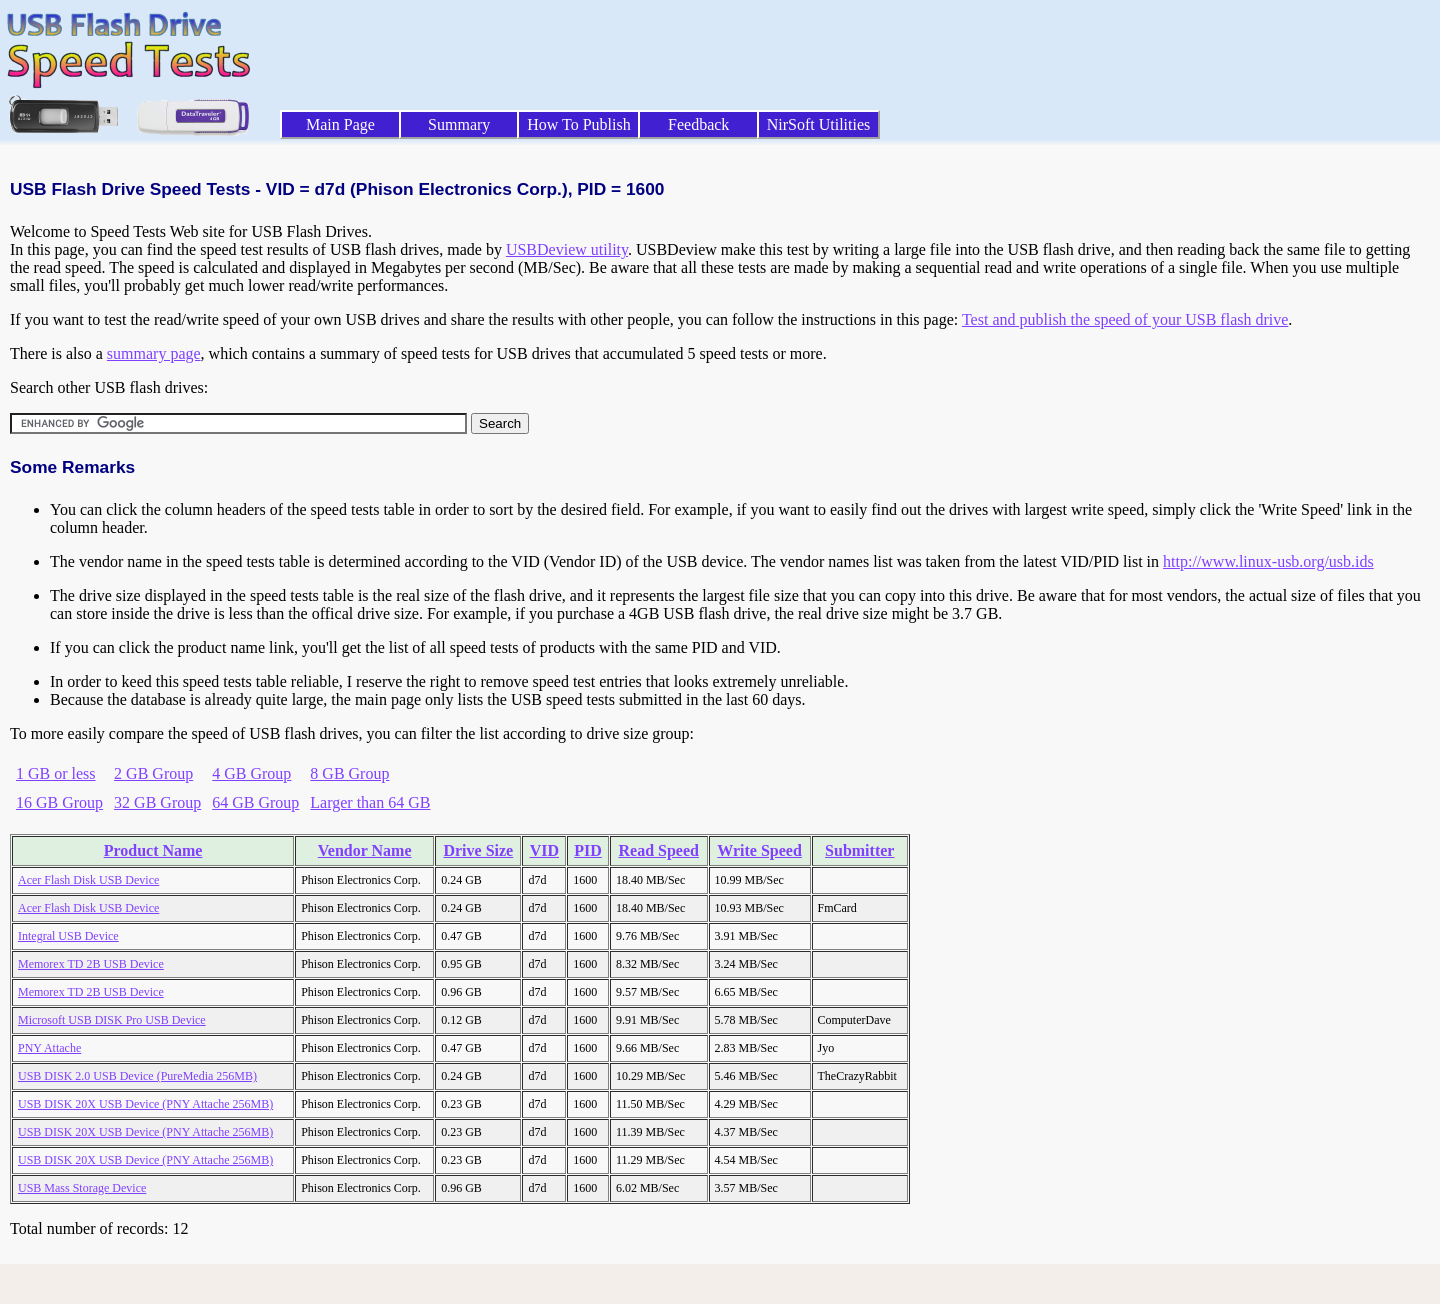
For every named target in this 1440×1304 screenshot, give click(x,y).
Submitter (859, 850)
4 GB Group (251, 773)
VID (544, 850)
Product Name (153, 850)
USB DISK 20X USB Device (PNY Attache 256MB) (145, 1104)
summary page (154, 353)
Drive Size (478, 850)
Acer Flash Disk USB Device (88, 880)
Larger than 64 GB (370, 802)
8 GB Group (349, 773)
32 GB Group (157, 802)
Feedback (698, 124)
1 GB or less (56, 773)
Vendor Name (365, 850)
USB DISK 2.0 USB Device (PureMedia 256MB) (137, 1076)
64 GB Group (255, 802)
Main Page (340, 124)
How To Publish (579, 124)
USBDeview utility (567, 249)
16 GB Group (59, 802)
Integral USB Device (68, 936)
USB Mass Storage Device (82, 1188)
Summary (459, 124)
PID (588, 850)
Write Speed (759, 850)
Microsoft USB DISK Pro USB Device (112, 1020)
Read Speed (658, 850)
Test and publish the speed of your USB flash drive (1125, 319)
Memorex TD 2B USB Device (91, 964)
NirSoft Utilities (819, 124)
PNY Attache (49, 1048)
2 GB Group (153, 773)
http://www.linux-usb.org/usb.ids (1268, 561)
